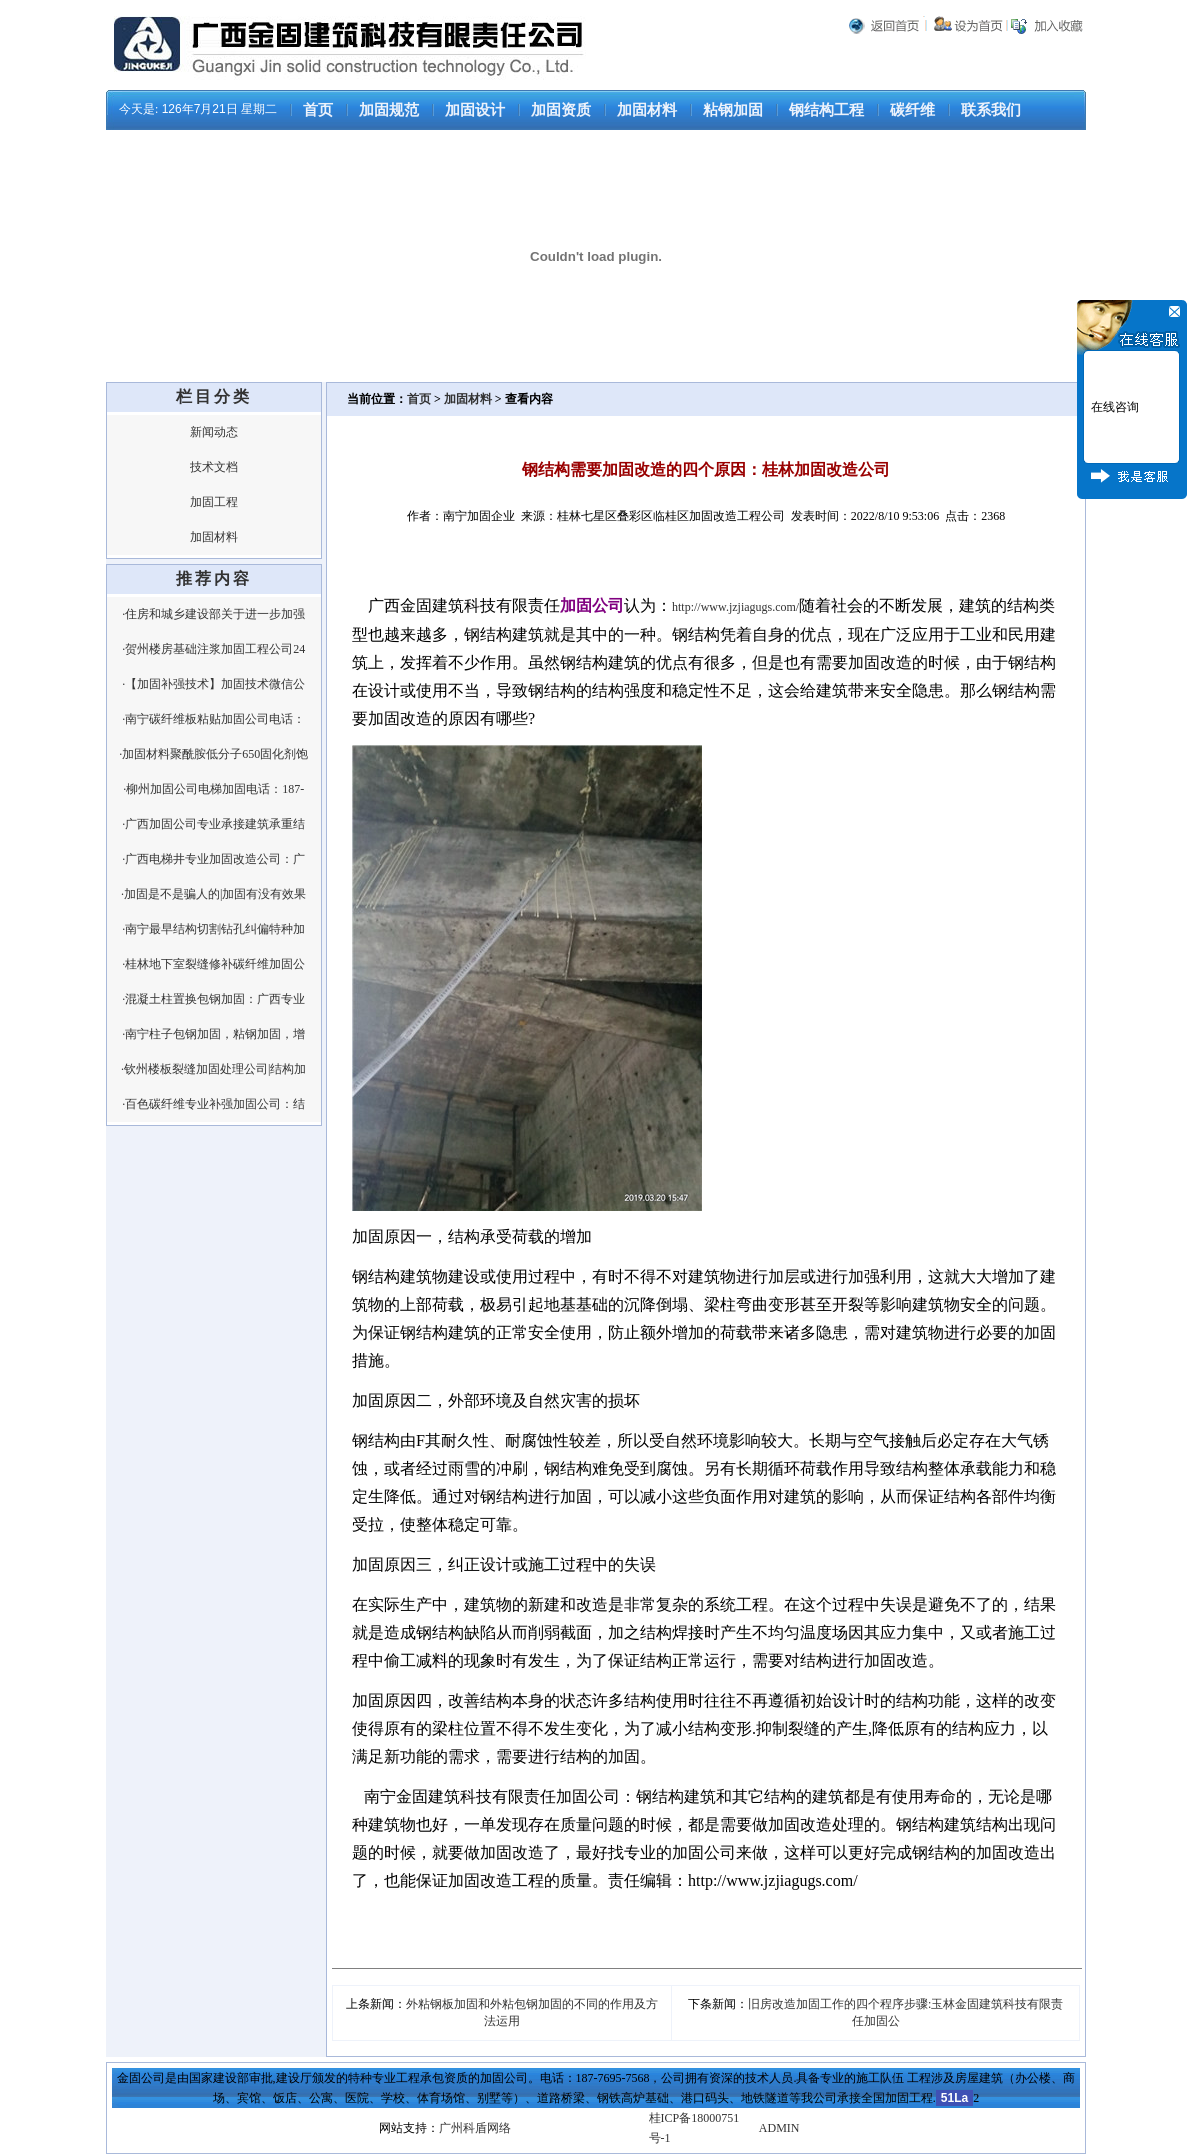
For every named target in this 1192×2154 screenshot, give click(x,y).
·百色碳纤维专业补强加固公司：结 (213, 1104)
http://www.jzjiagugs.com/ (735, 607)
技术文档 (214, 467)
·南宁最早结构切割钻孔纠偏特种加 (213, 929)
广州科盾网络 (475, 2128)
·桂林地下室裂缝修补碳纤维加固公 (213, 964)
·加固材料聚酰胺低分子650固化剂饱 (213, 754)
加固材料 (647, 110)
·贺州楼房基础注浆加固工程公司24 (213, 649)
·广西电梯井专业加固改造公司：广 (213, 859)
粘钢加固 (733, 110)
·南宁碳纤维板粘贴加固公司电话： (213, 719)
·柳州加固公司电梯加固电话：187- (213, 789)
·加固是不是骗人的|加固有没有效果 (213, 894)
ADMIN (779, 2128)
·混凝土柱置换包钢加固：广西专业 (213, 999)
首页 (318, 110)
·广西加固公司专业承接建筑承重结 (213, 824)
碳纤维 (912, 110)
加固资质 (561, 110)
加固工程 (214, 502)
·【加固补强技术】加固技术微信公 (213, 684)
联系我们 (991, 110)
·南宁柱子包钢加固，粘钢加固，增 (213, 1034)
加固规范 (389, 110)
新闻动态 (214, 432)
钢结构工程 (826, 110)
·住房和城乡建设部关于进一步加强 (213, 614)
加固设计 (475, 110)
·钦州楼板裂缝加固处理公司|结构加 (213, 1069)
